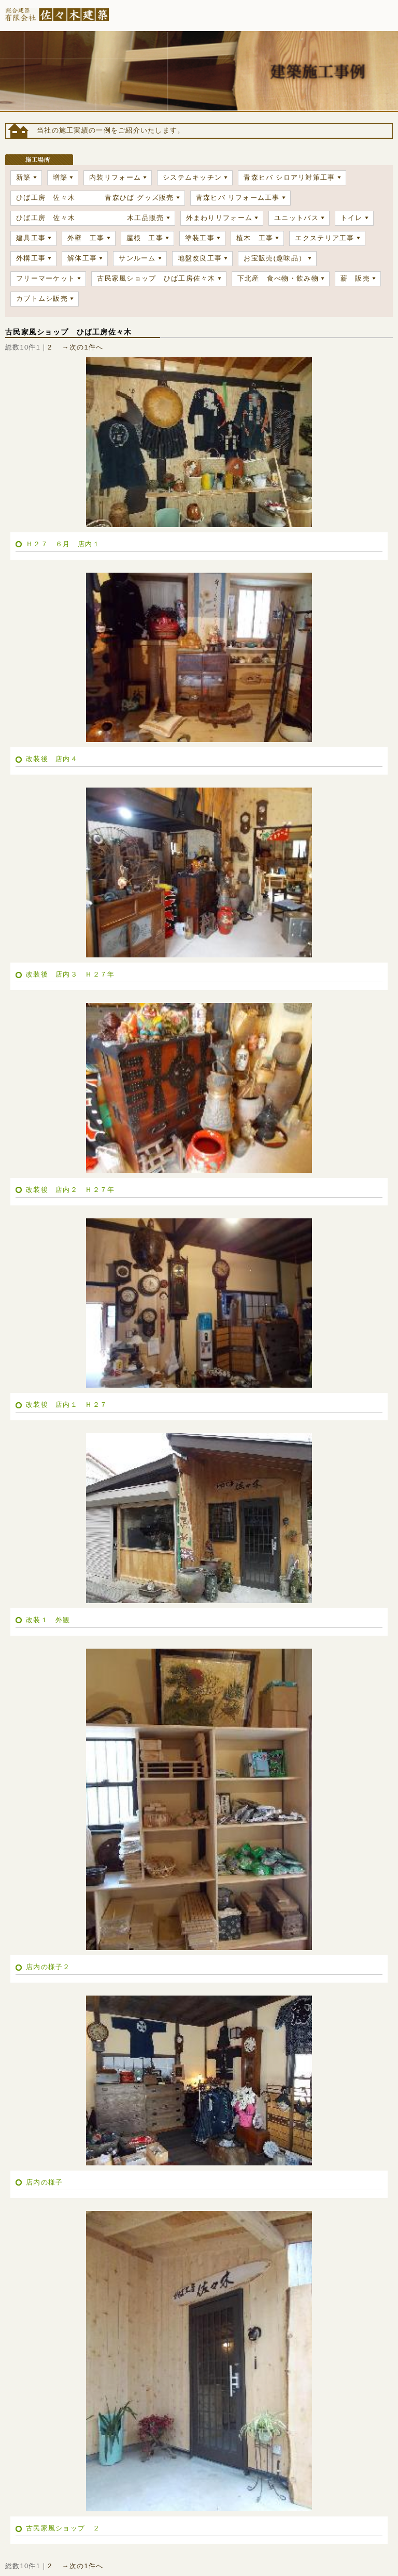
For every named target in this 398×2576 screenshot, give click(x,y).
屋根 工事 (144, 238)
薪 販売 (355, 278)
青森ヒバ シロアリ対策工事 (289, 177)
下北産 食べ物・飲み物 (278, 278)
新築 (23, 177)
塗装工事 (200, 238)
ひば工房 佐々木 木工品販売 (90, 218)
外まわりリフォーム (219, 218)
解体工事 (82, 258)
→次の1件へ (83, 347)
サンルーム (137, 258)
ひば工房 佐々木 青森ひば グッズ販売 (95, 197)
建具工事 (31, 238)
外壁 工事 (85, 238)
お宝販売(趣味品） (275, 258)
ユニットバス (296, 218)
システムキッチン (192, 177)
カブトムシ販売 (42, 298)
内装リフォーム (115, 177)
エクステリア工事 (324, 238)
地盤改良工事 (200, 258)
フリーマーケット (45, 278)
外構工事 (31, 258)
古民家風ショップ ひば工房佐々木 (156, 278)
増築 (60, 177)
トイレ (351, 218)
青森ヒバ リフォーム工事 (238, 197)
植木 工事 (254, 238)
